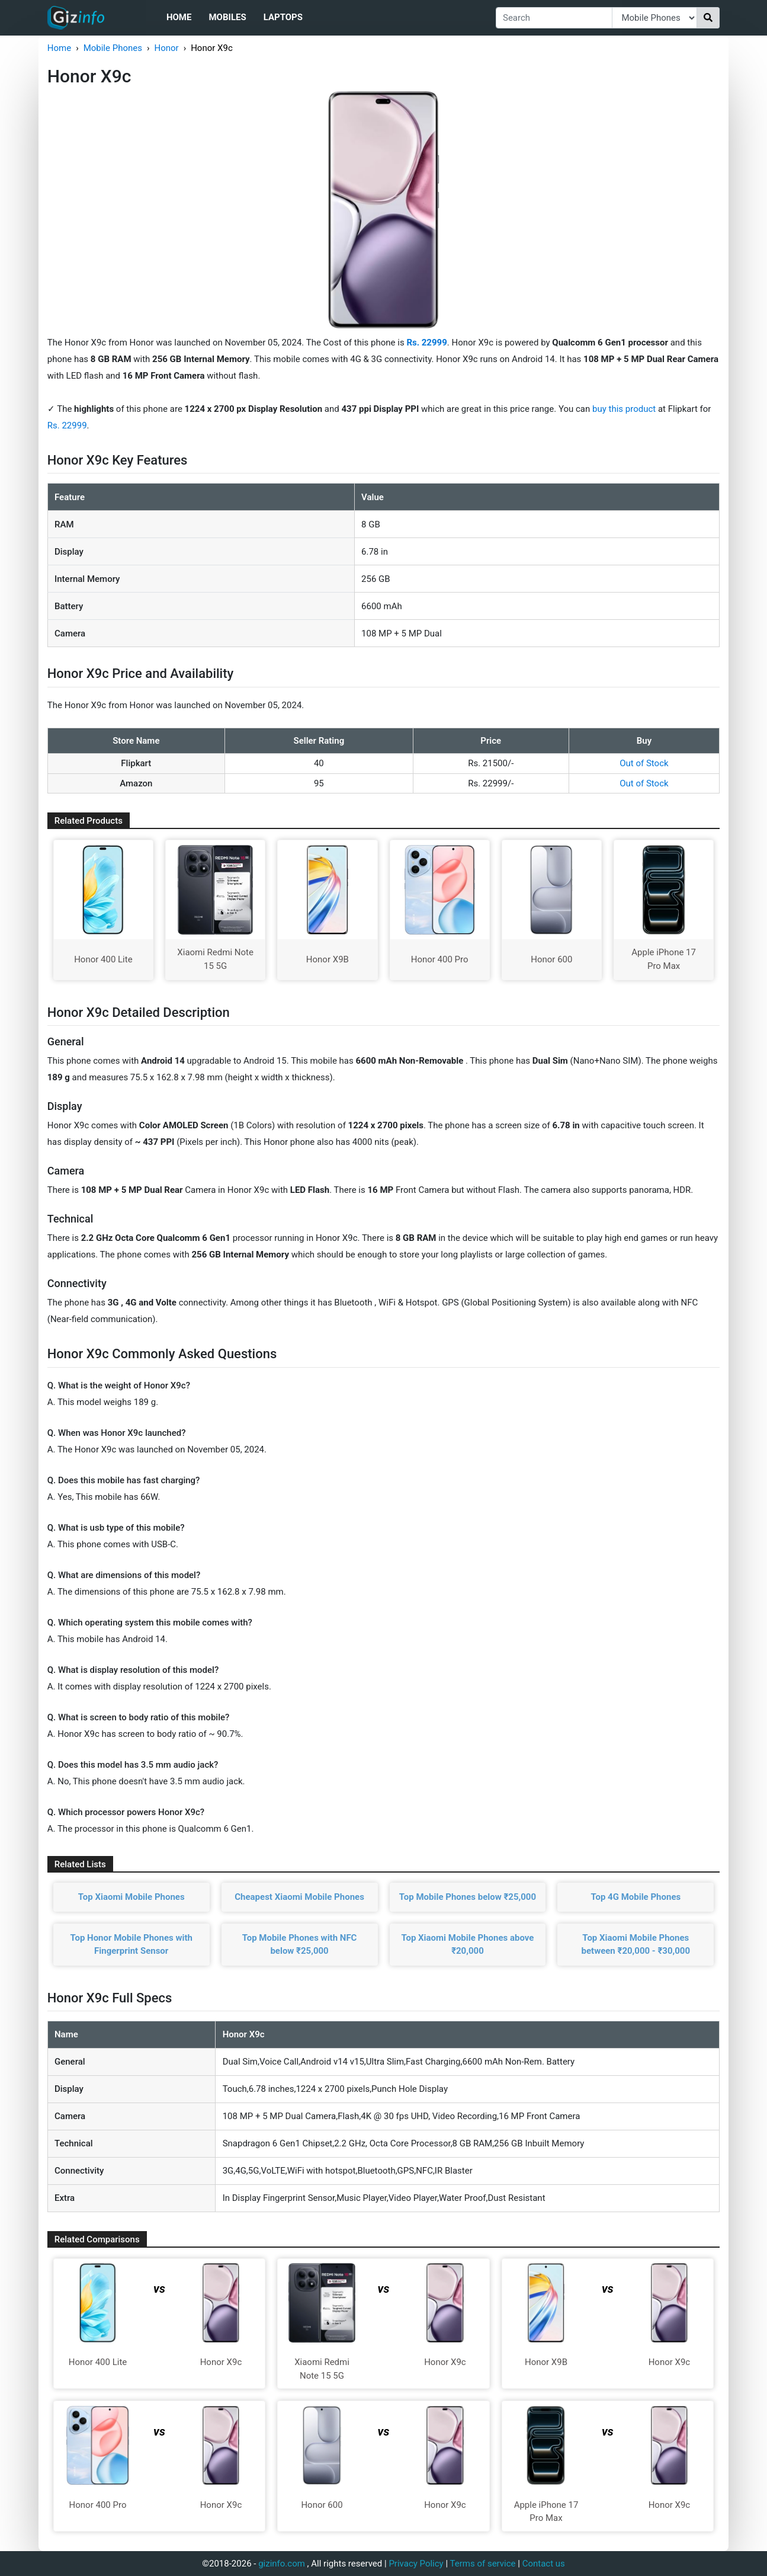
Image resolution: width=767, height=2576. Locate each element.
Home (179, 17)
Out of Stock (644, 763)
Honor (166, 48)
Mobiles (227, 17)
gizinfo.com (281, 2563)
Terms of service (483, 2563)
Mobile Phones (113, 48)
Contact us (543, 2563)
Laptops (283, 17)
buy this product (624, 409)
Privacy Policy (416, 2563)
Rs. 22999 (67, 425)
